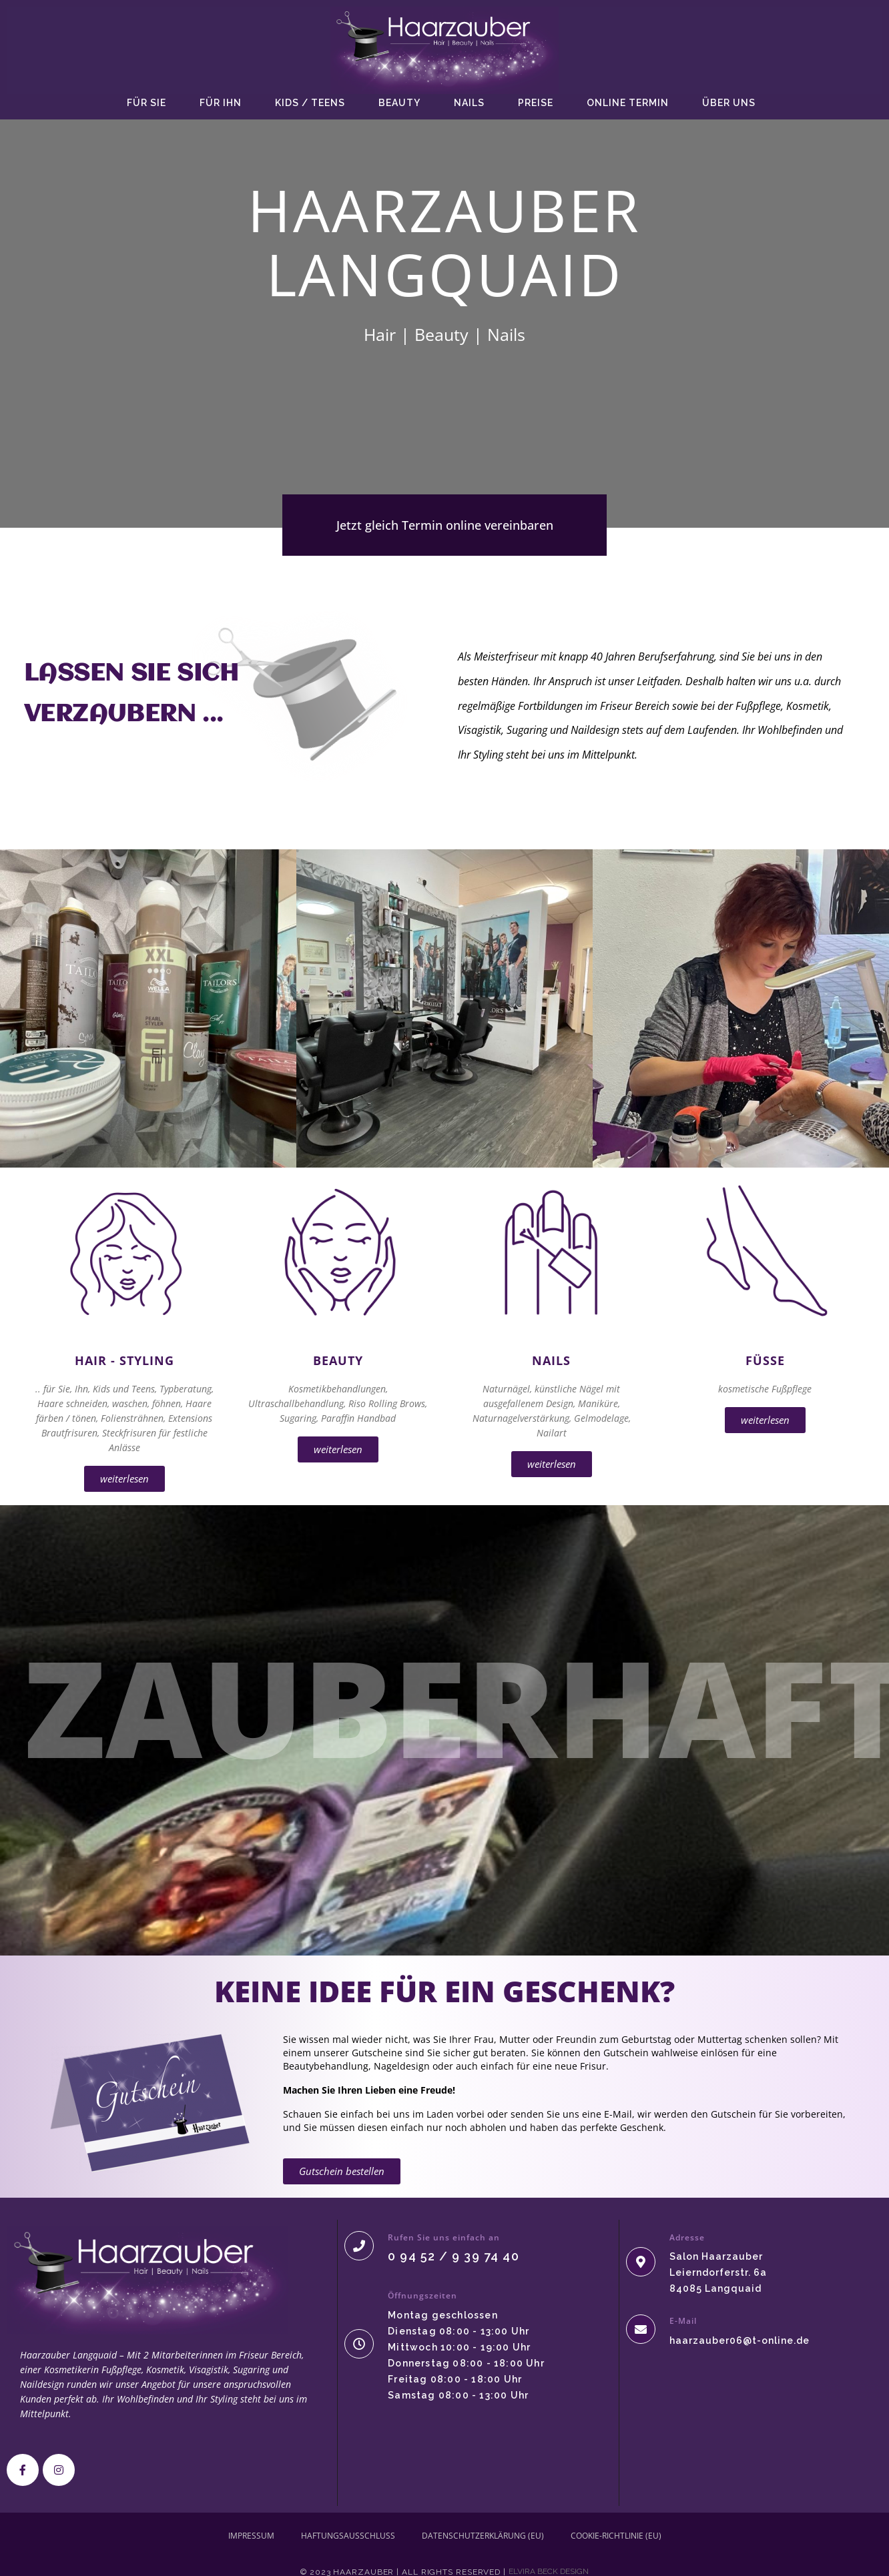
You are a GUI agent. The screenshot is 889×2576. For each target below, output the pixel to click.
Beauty (399, 102)
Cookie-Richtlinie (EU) (616, 2535)
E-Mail (683, 2320)
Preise (535, 102)
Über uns (729, 102)
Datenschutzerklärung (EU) (483, 2535)
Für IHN (221, 102)
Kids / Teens (310, 102)
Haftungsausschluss (348, 2535)
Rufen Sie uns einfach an (444, 2237)
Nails (469, 102)
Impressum (251, 2535)
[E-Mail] (640, 2329)
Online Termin (628, 102)
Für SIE (146, 102)
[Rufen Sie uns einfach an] (359, 2245)
